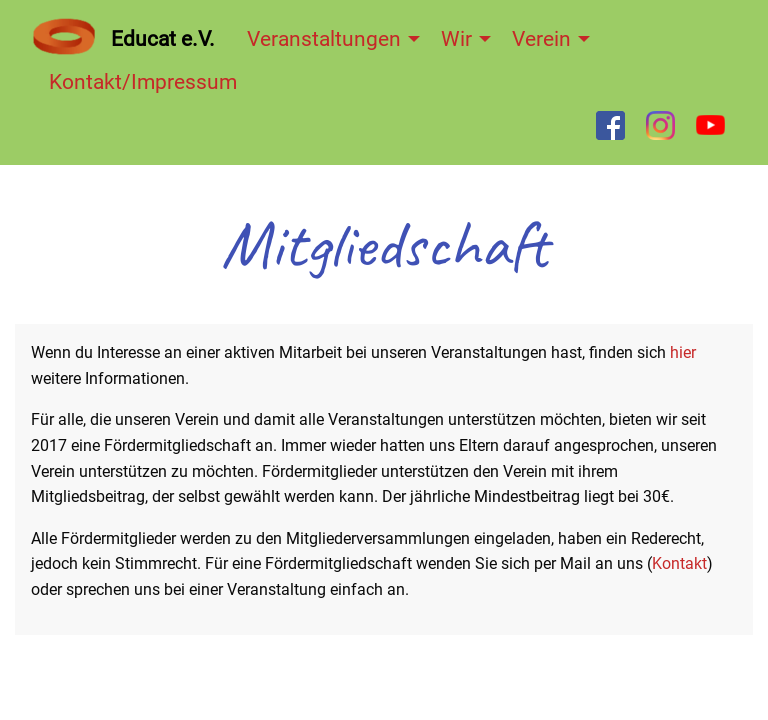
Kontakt (679, 563)
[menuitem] (64, 36)
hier (683, 352)
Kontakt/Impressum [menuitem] (143, 82)
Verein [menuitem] (541, 39)
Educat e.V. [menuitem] (163, 39)
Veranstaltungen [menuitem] (324, 39)
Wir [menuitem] (456, 39)
